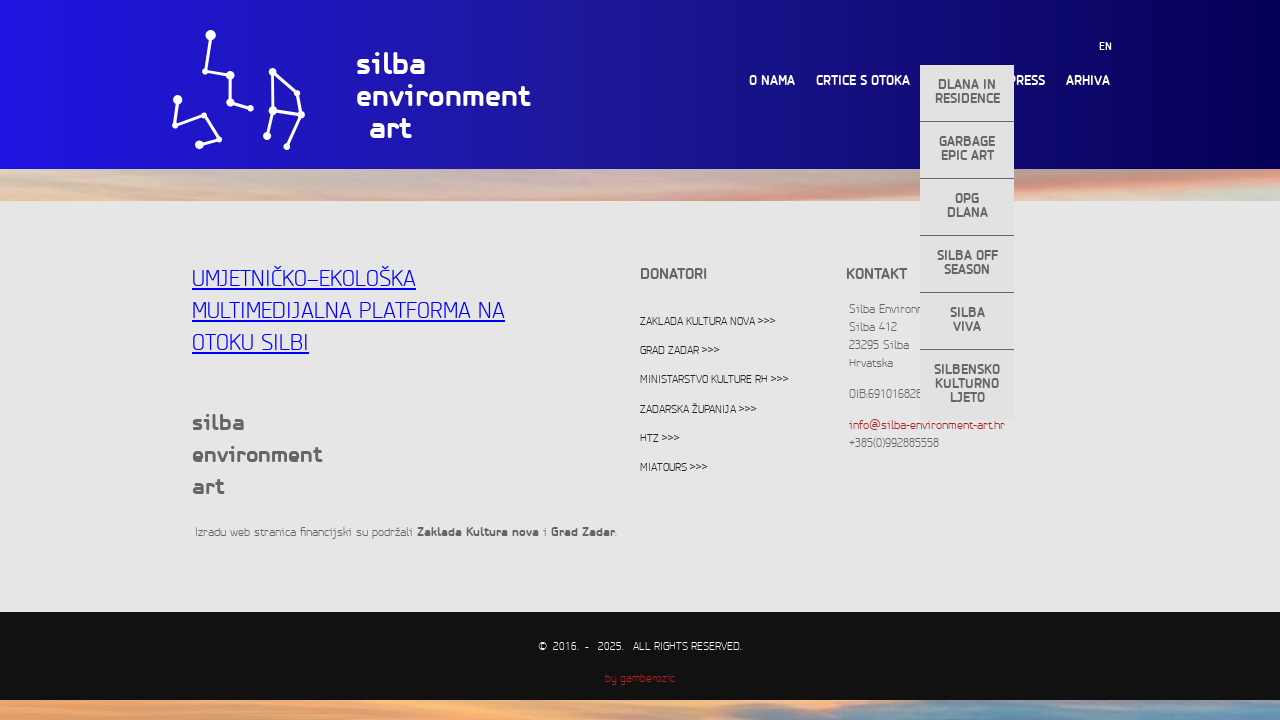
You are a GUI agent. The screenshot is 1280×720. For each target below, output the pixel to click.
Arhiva (1088, 81)
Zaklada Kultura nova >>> (708, 322)
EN (1105, 47)
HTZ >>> (660, 439)
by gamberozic (640, 679)
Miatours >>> (674, 468)
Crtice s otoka (863, 81)
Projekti (959, 81)
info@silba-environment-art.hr (927, 425)
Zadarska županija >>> (698, 410)
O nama (772, 81)
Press (1026, 81)
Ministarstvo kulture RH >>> (714, 380)
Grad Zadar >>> (680, 351)
